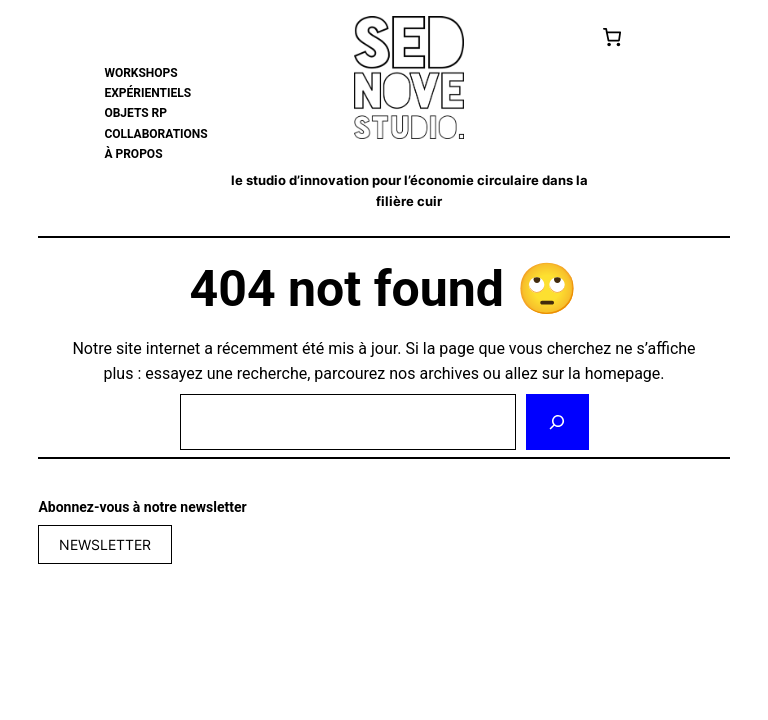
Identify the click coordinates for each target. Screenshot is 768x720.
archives (448, 373)
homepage (623, 373)
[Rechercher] (557, 422)
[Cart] (612, 37)
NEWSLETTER (105, 544)
